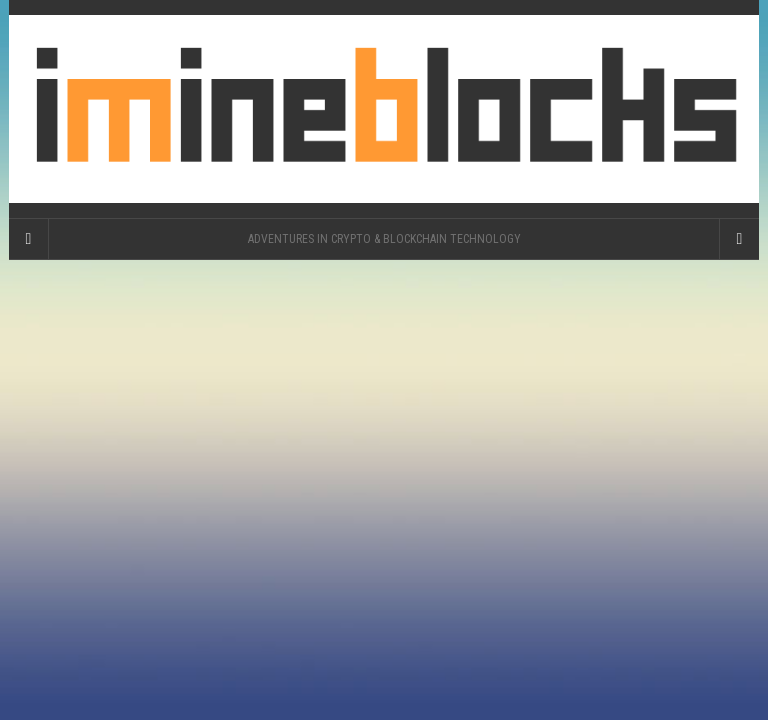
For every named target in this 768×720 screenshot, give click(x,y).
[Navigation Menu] (739, 239)
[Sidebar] (29, 239)
